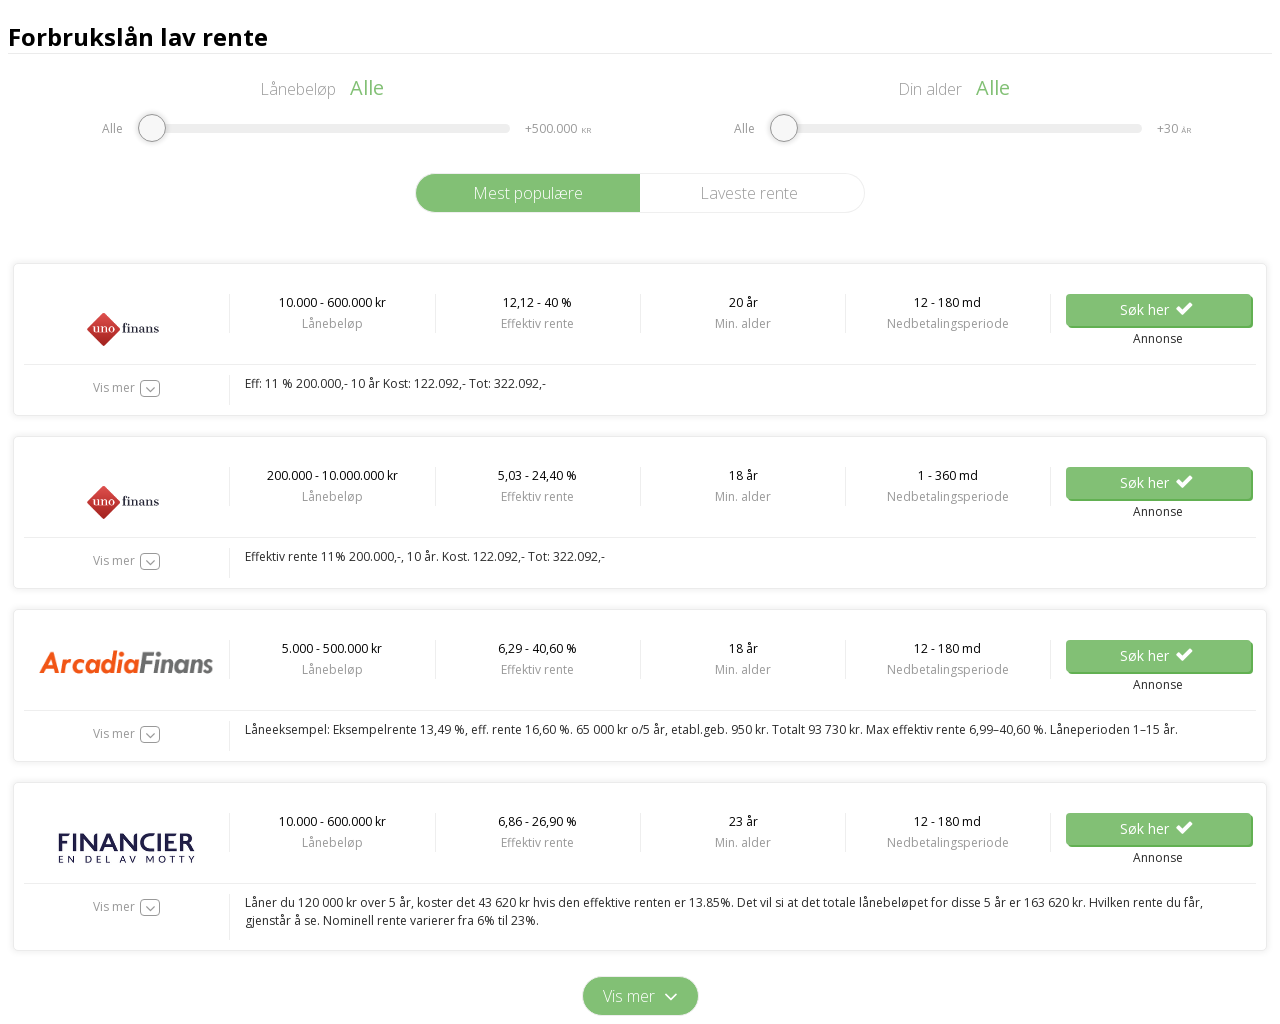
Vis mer (114, 387)
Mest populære (528, 193)
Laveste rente (749, 193)
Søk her (1158, 309)
